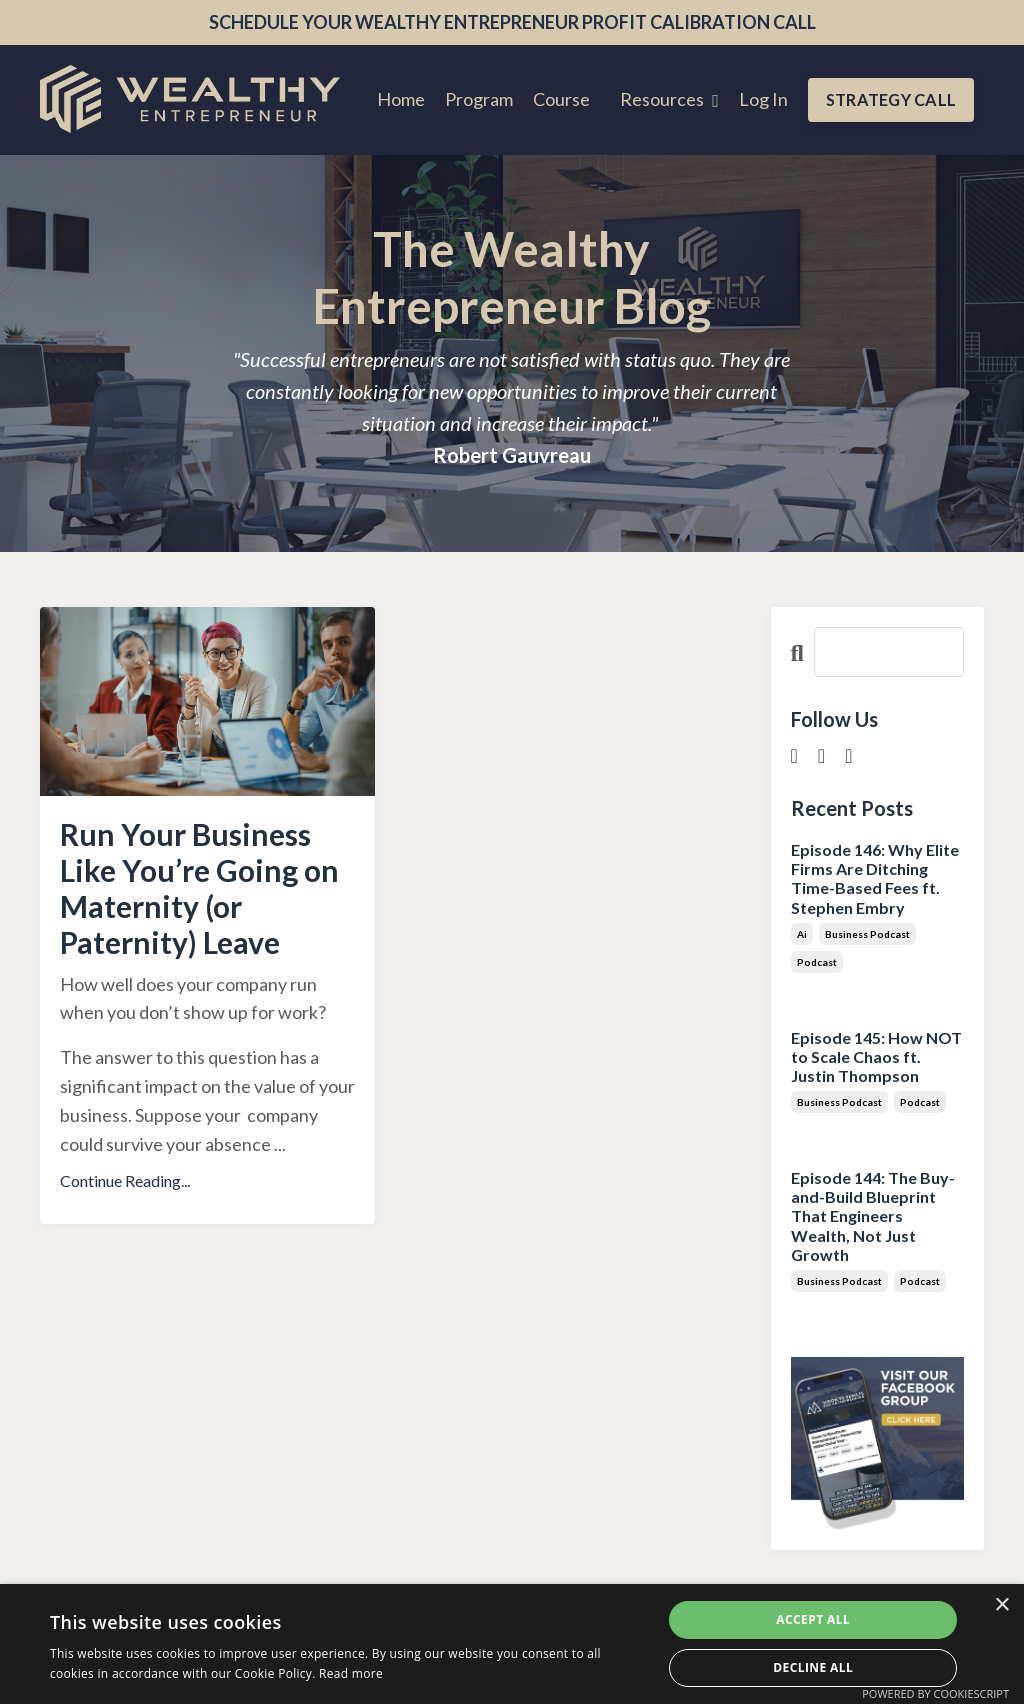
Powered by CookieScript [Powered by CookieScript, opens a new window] (935, 1693)
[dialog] (512, 1644)
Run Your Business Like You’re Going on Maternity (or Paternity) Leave (199, 888)
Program (479, 99)
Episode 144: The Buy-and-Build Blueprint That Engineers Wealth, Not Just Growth (873, 1216)
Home (401, 99)
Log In (763, 99)
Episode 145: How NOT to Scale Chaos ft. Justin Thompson (876, 1056)
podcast (817, 962)
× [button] (1001, 1605)
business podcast (867, 934)
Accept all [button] (813, 1619)
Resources (669, 99)
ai (802, 934)
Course (561, 99)
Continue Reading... (125, 1180)
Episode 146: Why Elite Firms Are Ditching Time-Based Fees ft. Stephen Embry (875, 878)
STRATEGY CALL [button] (891, 99)
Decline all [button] (813, 1667)
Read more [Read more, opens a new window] (351, 1673)
